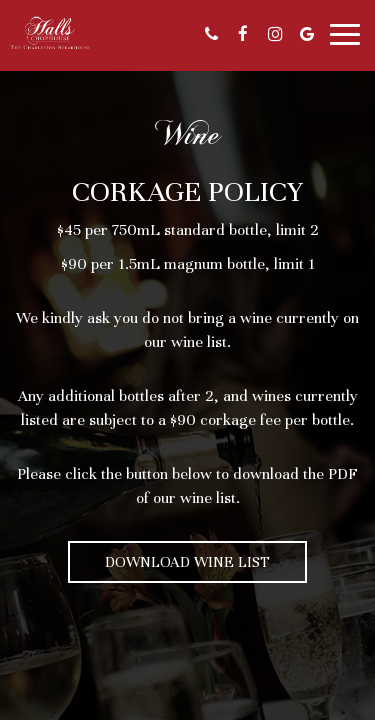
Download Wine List (187, 562)
